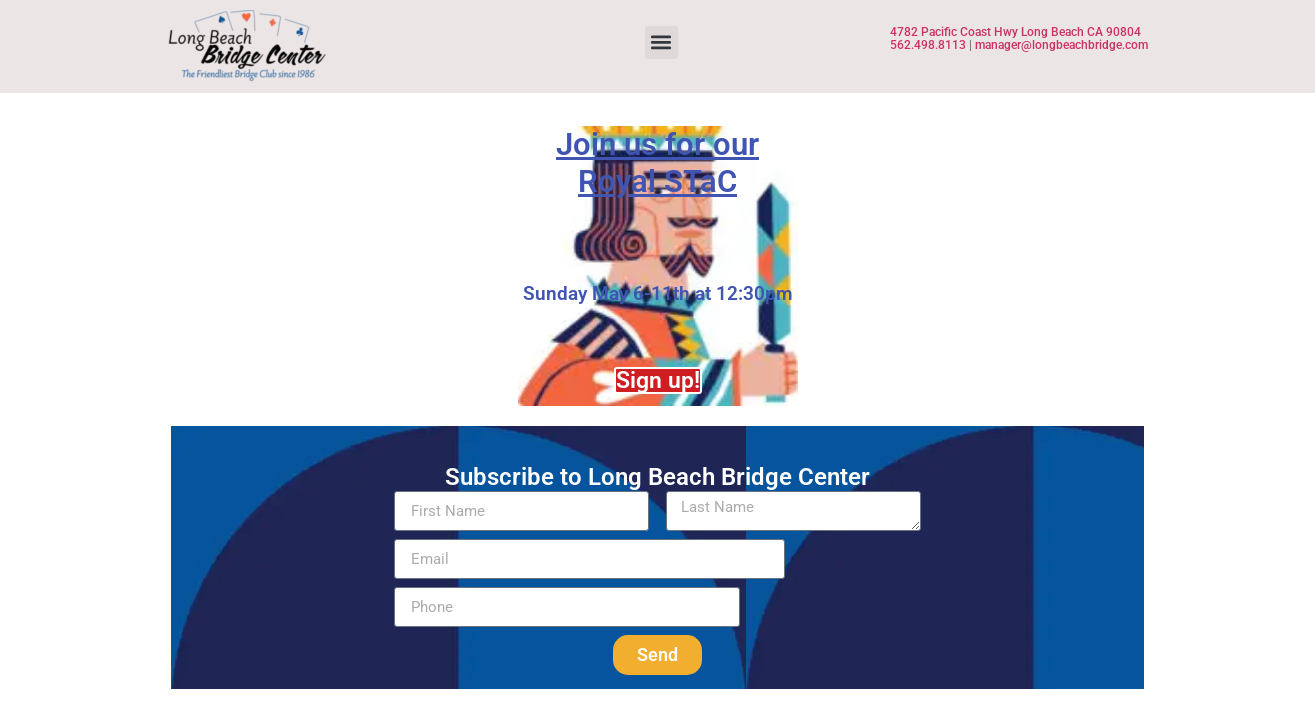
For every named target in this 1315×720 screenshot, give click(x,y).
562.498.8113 (928, 45)
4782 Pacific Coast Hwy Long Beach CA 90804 (1017, 32)
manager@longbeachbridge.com (1061, 45)
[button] (661, 42)
